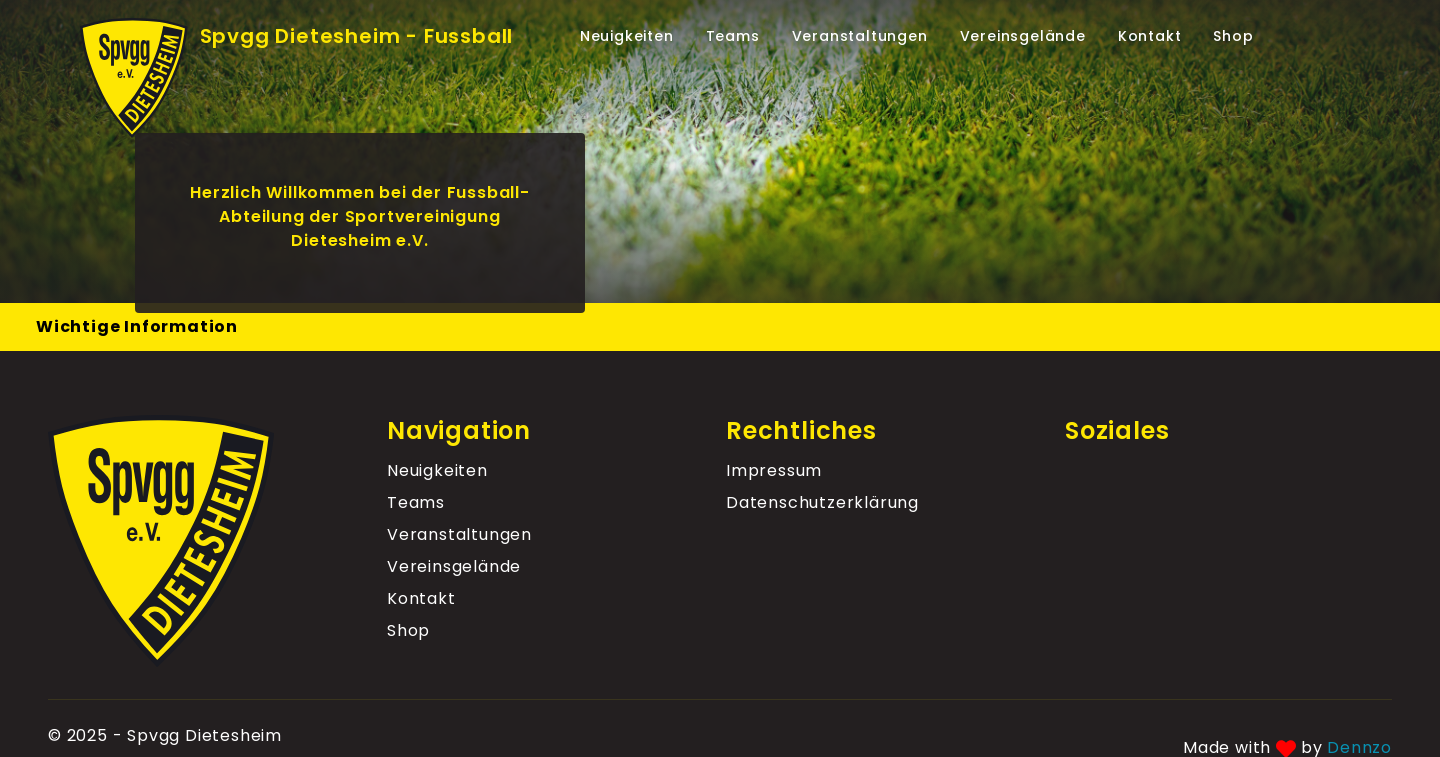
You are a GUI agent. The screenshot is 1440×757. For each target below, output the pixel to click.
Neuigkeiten (627, 36)
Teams (733, 36)
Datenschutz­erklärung (822, 502)
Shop (1233, 36)
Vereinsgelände (1023, 36)
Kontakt (1150, 36)
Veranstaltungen (860, 36)
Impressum (774, 470)
